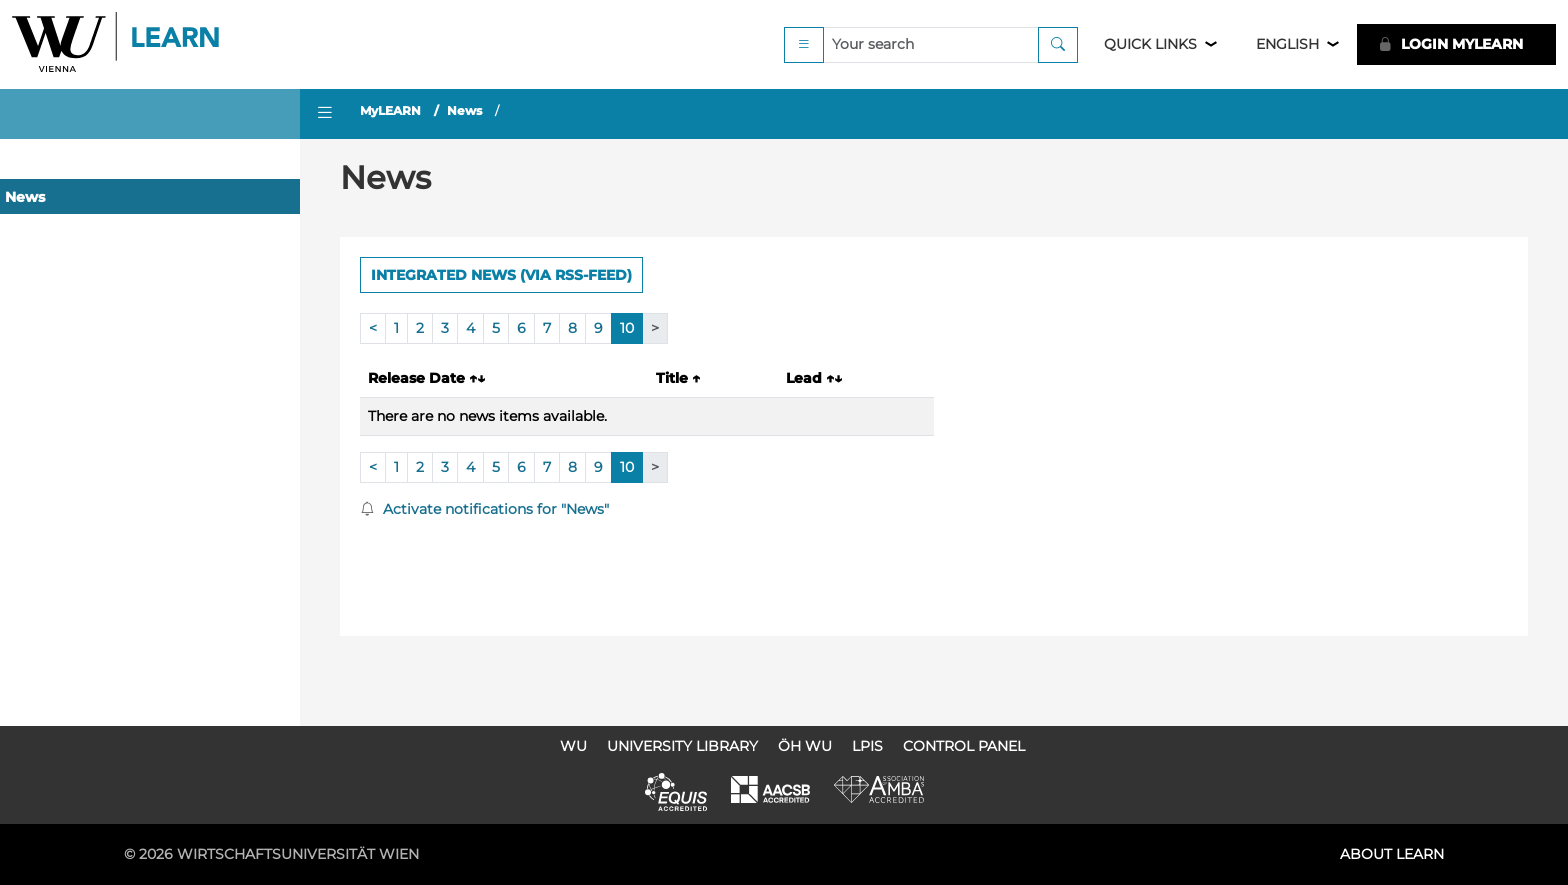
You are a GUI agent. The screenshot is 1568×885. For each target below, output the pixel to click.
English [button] (1287, 44)
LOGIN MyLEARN (1450, 44)
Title (678, 378)
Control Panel (964, 746)
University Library (682, 746)
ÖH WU (805, 746)
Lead (814, 378)
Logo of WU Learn (117, 44)
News (25, 197)
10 (627, 328)
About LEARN (1392, 854)
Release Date (426, 378)
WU (573, 746)
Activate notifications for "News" (484, 509)
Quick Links (1150, 44)
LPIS (867, 746)
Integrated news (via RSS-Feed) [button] (501, 275)
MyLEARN (390, 110)
